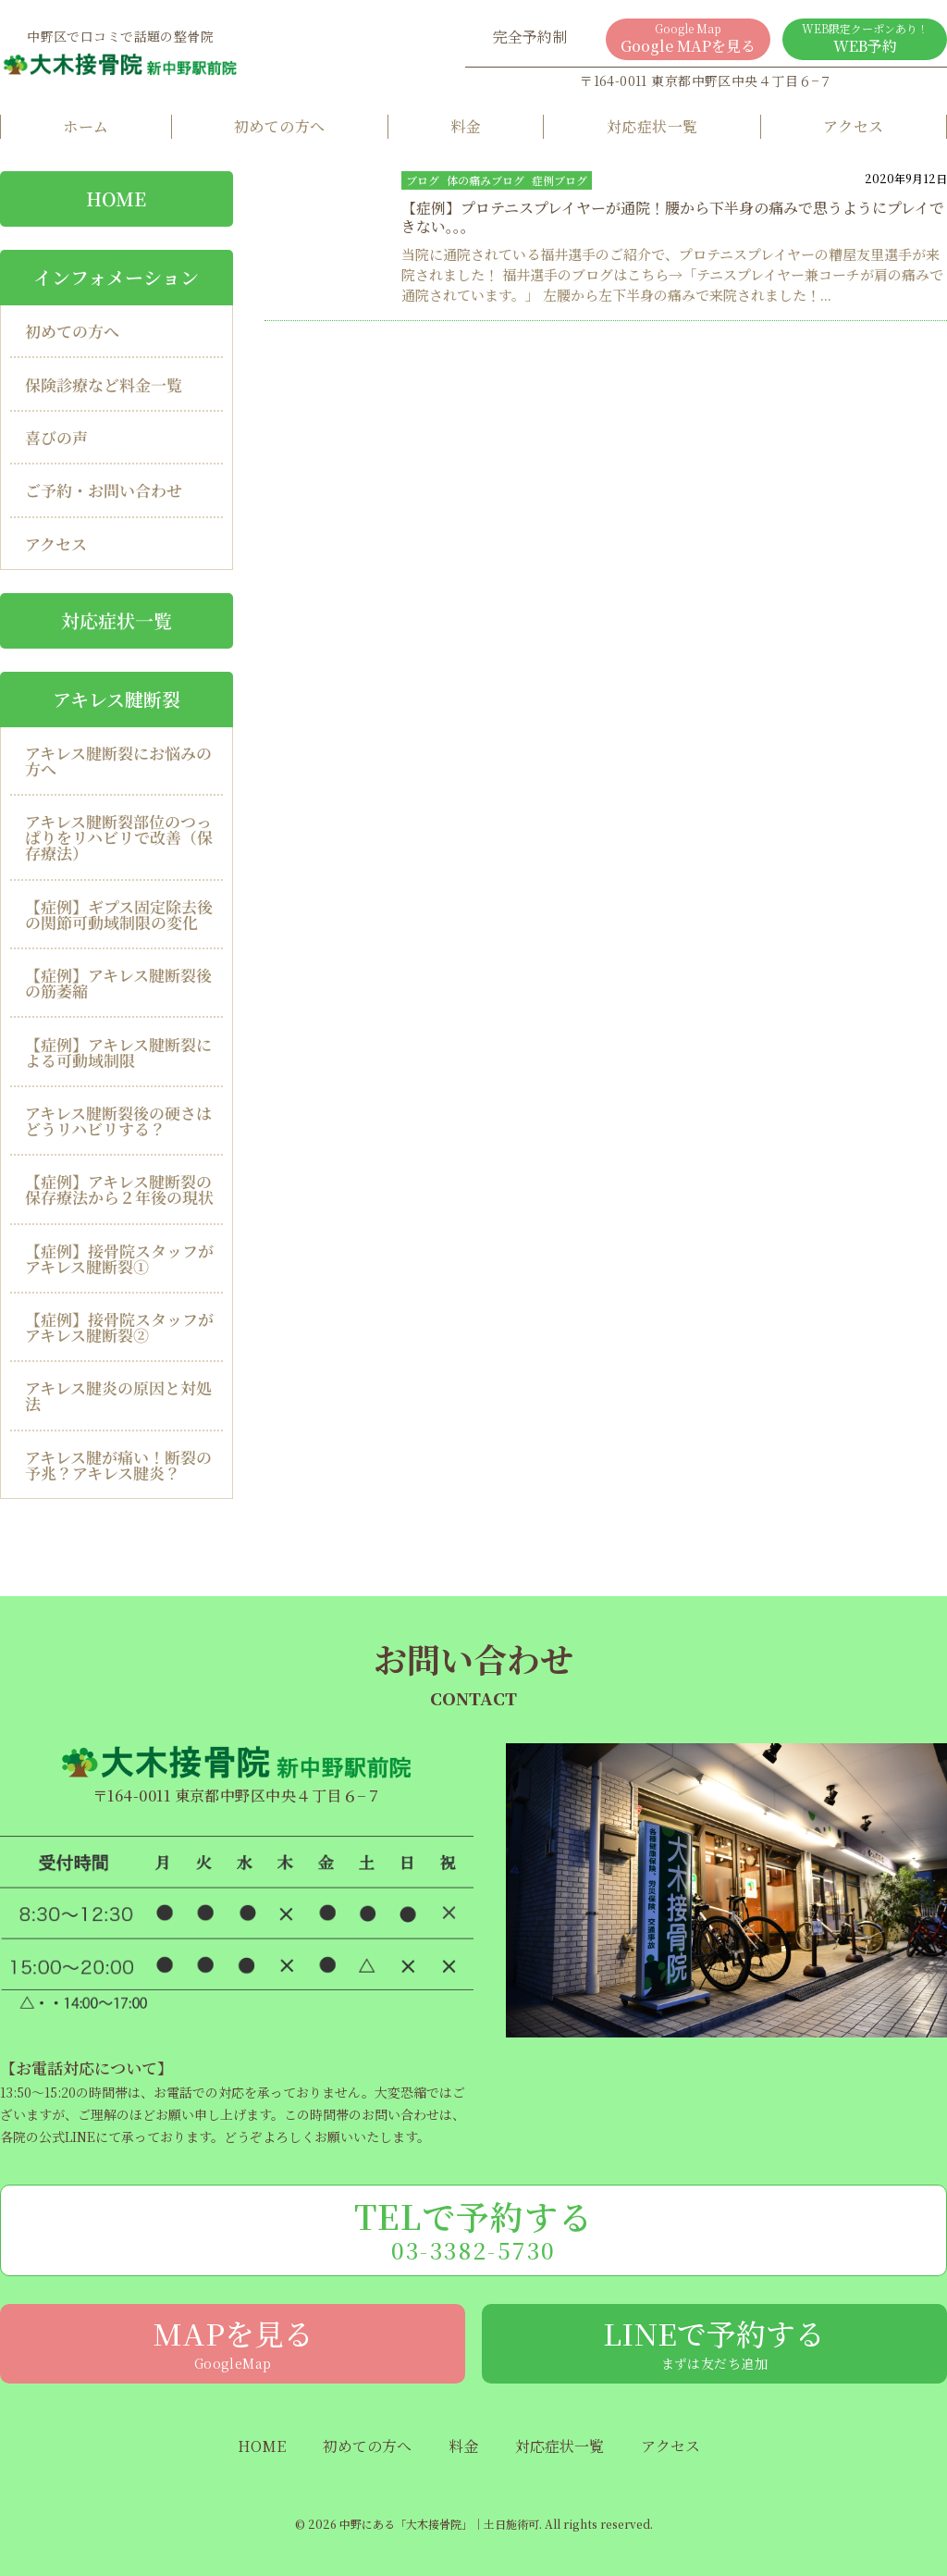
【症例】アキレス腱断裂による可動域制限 (118, 1052)
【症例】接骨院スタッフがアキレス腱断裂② (119, 1327)
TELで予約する (473, 2229)
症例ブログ (559, 180)
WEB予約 (864, 38)
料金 (465, 126)
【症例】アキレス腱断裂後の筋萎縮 (118, 982)
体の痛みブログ (485, 180)
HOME (262, 2446)
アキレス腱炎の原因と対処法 (118, 1395)
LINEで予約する (714, 2341)
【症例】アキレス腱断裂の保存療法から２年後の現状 (119, 1189)
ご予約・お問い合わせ (103, 490)
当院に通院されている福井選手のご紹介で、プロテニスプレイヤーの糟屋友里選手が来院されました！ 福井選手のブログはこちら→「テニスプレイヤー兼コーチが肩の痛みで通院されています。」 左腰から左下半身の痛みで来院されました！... (672, 274)
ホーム (85, 126)
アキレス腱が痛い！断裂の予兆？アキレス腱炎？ (118, 1464)
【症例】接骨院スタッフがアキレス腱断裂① (119, 1258)
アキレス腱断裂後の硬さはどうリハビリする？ (118, 1120)
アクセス (853, 126)
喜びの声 (56, 437)
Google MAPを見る (688, 38)
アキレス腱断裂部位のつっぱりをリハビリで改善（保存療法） (119, 837)
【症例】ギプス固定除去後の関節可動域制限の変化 (119, 914)
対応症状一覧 (652, 126)
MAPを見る (232, 2341)
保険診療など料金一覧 (103, 384)
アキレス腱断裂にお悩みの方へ (118, 760)
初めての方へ (280, 126)
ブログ (422, 180)
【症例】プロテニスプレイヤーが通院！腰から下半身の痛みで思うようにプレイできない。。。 (672, 217)
